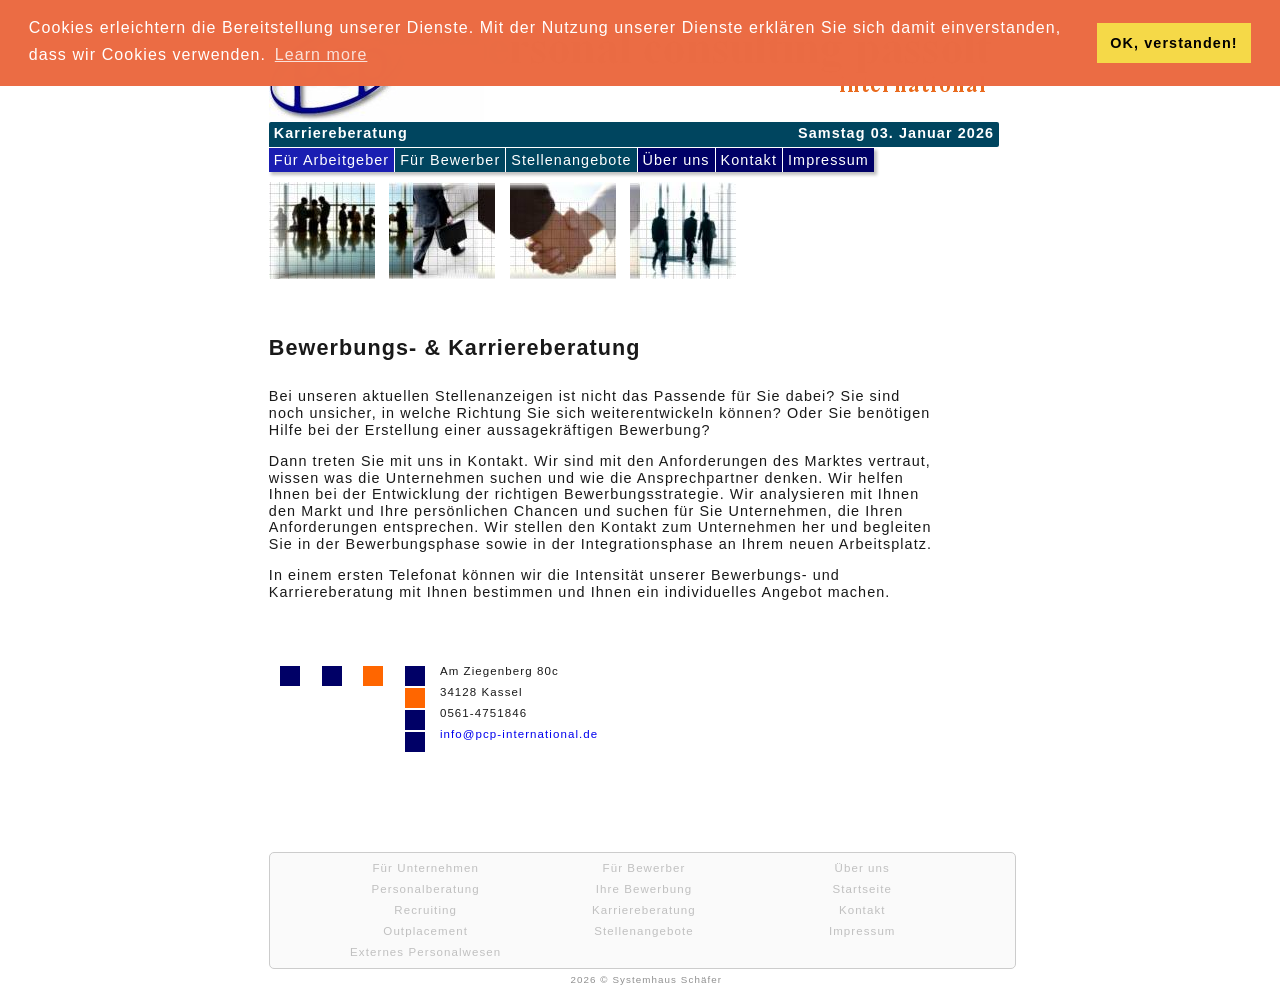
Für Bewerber (450, 160)
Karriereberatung (644, 910)
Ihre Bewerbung (644, 889)
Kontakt (749, 160)
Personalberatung (426, 889)
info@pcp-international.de (519, 734)
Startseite (861, 889)
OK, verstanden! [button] (1173, 43)
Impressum (828, 160)
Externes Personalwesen (425, 952)
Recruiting (425, 910)
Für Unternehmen (425, 868)
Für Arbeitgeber (331, 160)
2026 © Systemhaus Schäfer (646, 979)
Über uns (676, 160)
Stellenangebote (571, 160)
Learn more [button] (321, 54)
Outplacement (425, 931)
